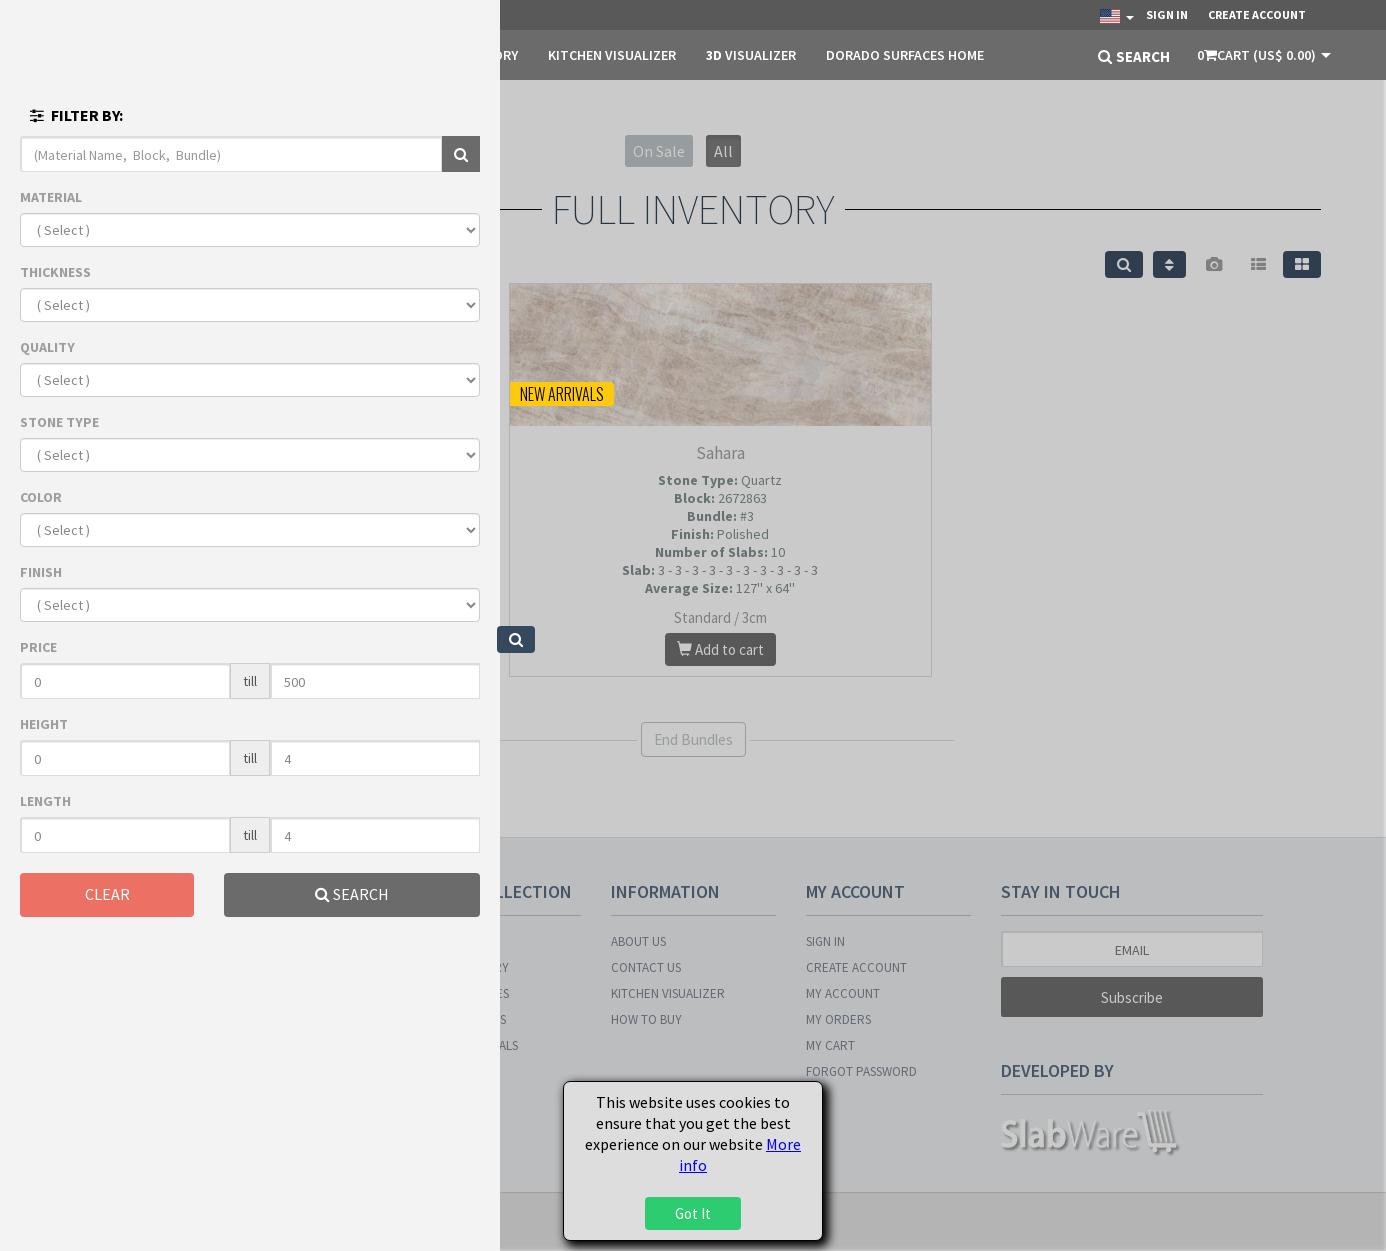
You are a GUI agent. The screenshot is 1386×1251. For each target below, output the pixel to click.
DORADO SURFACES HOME (905, 55)
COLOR (41, 497)
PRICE (38, 647)
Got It (693, 1213)
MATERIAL (51, 197)
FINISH (41, 572)
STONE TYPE (59, 422)
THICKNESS (55, 272)
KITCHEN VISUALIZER (612, 55)
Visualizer (751, 55)
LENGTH (45, 801)
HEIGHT (44, 724)
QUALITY (47, 347)
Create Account (1257, 14)
